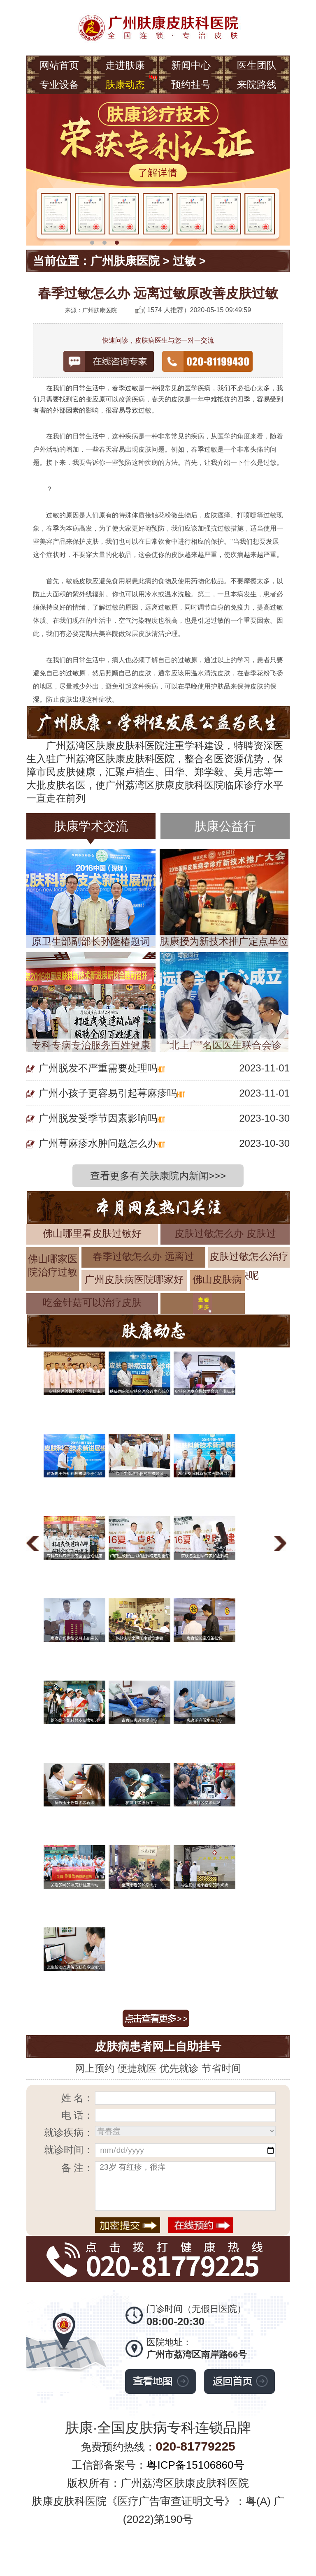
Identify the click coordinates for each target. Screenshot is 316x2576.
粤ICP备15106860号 (195, 2465)
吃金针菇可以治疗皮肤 (92, 1302)
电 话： (77, 2115)
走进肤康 (125, 65)
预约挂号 (191, 84)
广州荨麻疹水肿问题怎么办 (98, 1143)
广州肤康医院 (125, 261)
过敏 (184, 261)
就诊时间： (68, 2149)
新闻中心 (191, 65)
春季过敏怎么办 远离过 (143, 1256)
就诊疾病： (68, 2132)
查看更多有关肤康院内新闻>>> (158, 1175)
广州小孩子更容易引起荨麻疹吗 (108, 1093)
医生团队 (256, 65)
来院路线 (256, 84)
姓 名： (77, 2097)
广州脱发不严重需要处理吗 (98, 1068)
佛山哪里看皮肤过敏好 (92, 1233)
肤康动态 (125, 84)
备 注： (77, 2167)
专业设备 (59, 84)
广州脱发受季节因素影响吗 (98, 1118)
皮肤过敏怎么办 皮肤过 (225, 1233)
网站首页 (59, 65)
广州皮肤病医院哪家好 (134, 1279)
